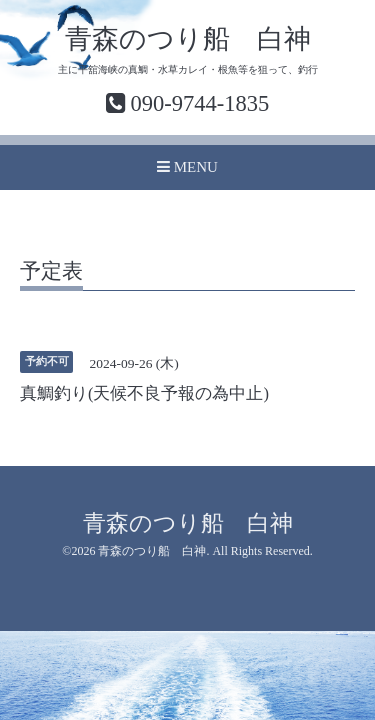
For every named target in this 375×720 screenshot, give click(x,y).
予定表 (51, 272)
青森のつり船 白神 (188, 39)
